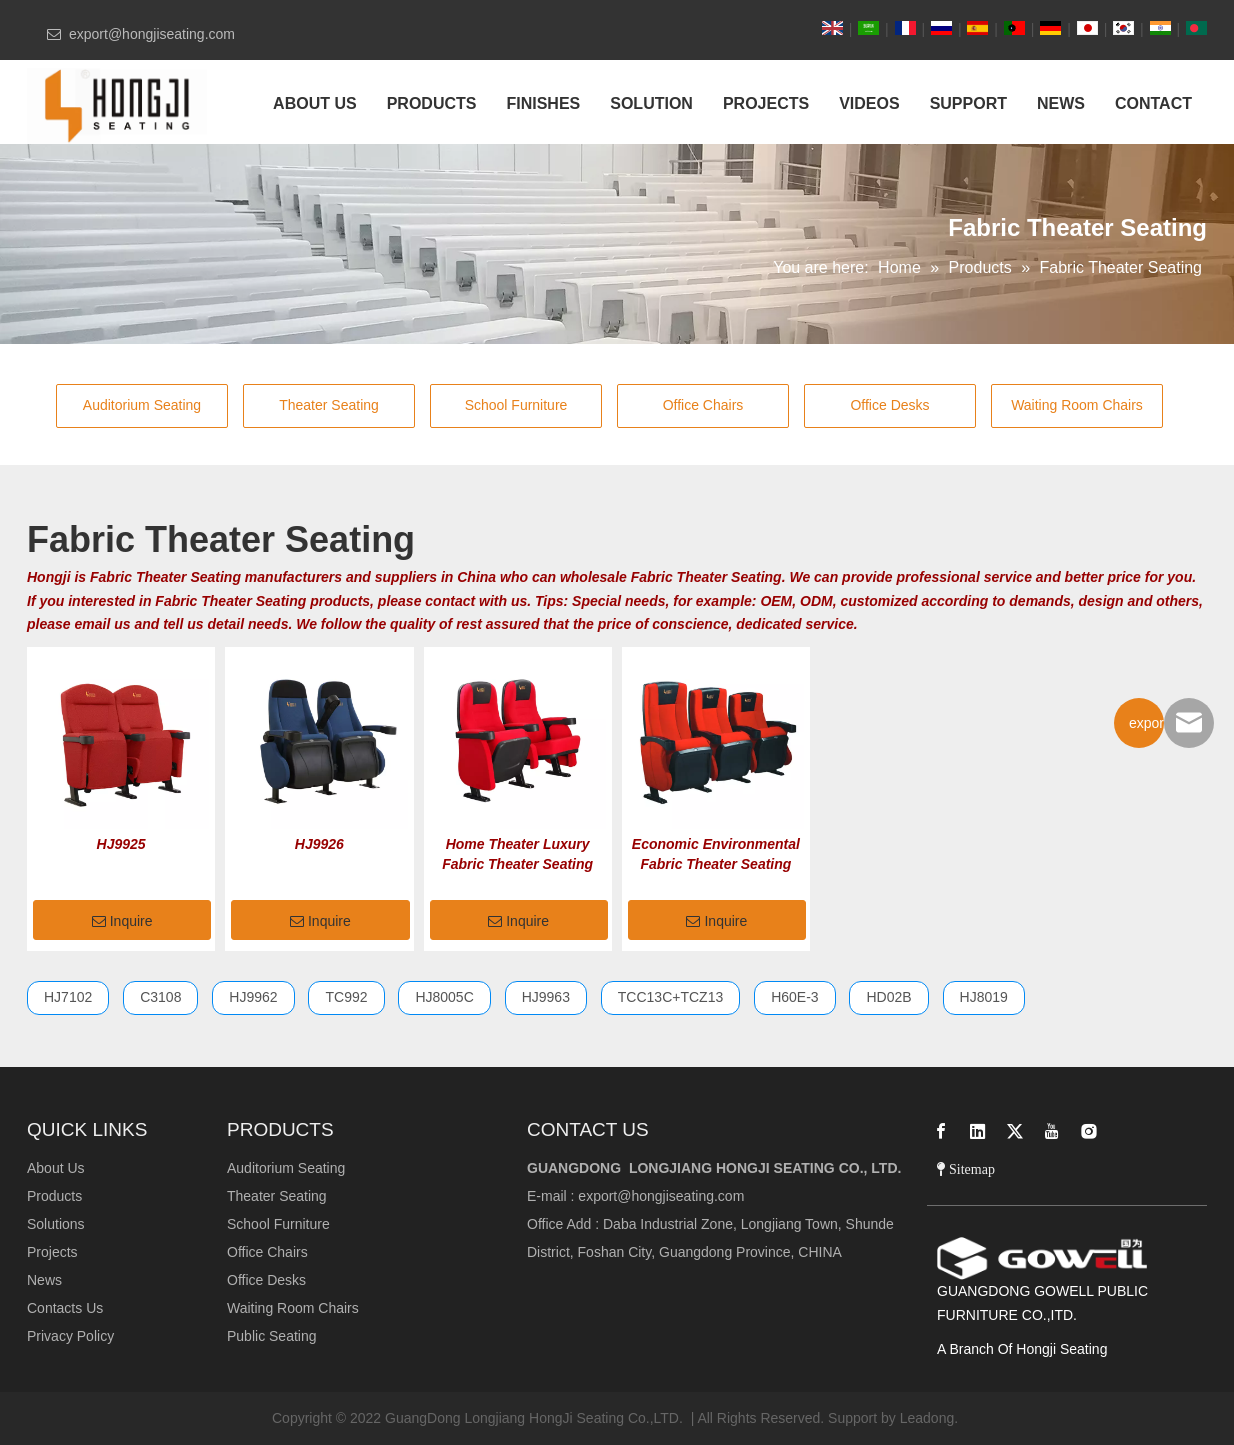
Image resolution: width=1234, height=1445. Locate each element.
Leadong (927, 1418)
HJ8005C (444, 997)
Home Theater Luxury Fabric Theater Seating (517, 854)
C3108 (160, 997)
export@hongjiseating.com (661, 1196)
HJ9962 (253, 997)
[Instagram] (1089, 1131)
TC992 (346, 997)
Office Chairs (703, 405)
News (44, 1280)
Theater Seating (329, 405)
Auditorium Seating (142, 405)
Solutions (56, 1224)
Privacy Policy (70, 1336)
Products (54, 1196)
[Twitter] (1015, 1131)
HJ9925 (121, 844)
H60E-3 (794, 997)
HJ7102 (68, 997)
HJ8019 (984, 997)
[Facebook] (941, 1131)
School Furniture (516, 405)
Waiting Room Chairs (1077, 405)
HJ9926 (319, 844)
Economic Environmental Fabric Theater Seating (716, 854)
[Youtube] (1052, 1131)
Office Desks (889, 405)
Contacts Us (65, 1308)
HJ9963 (546, 997)
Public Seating (272, 1336)
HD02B (888, 997)
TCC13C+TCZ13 (670, 997)
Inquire (122, 922)
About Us (56, 1168)
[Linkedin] (978, 1131)
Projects (52, 1252)
